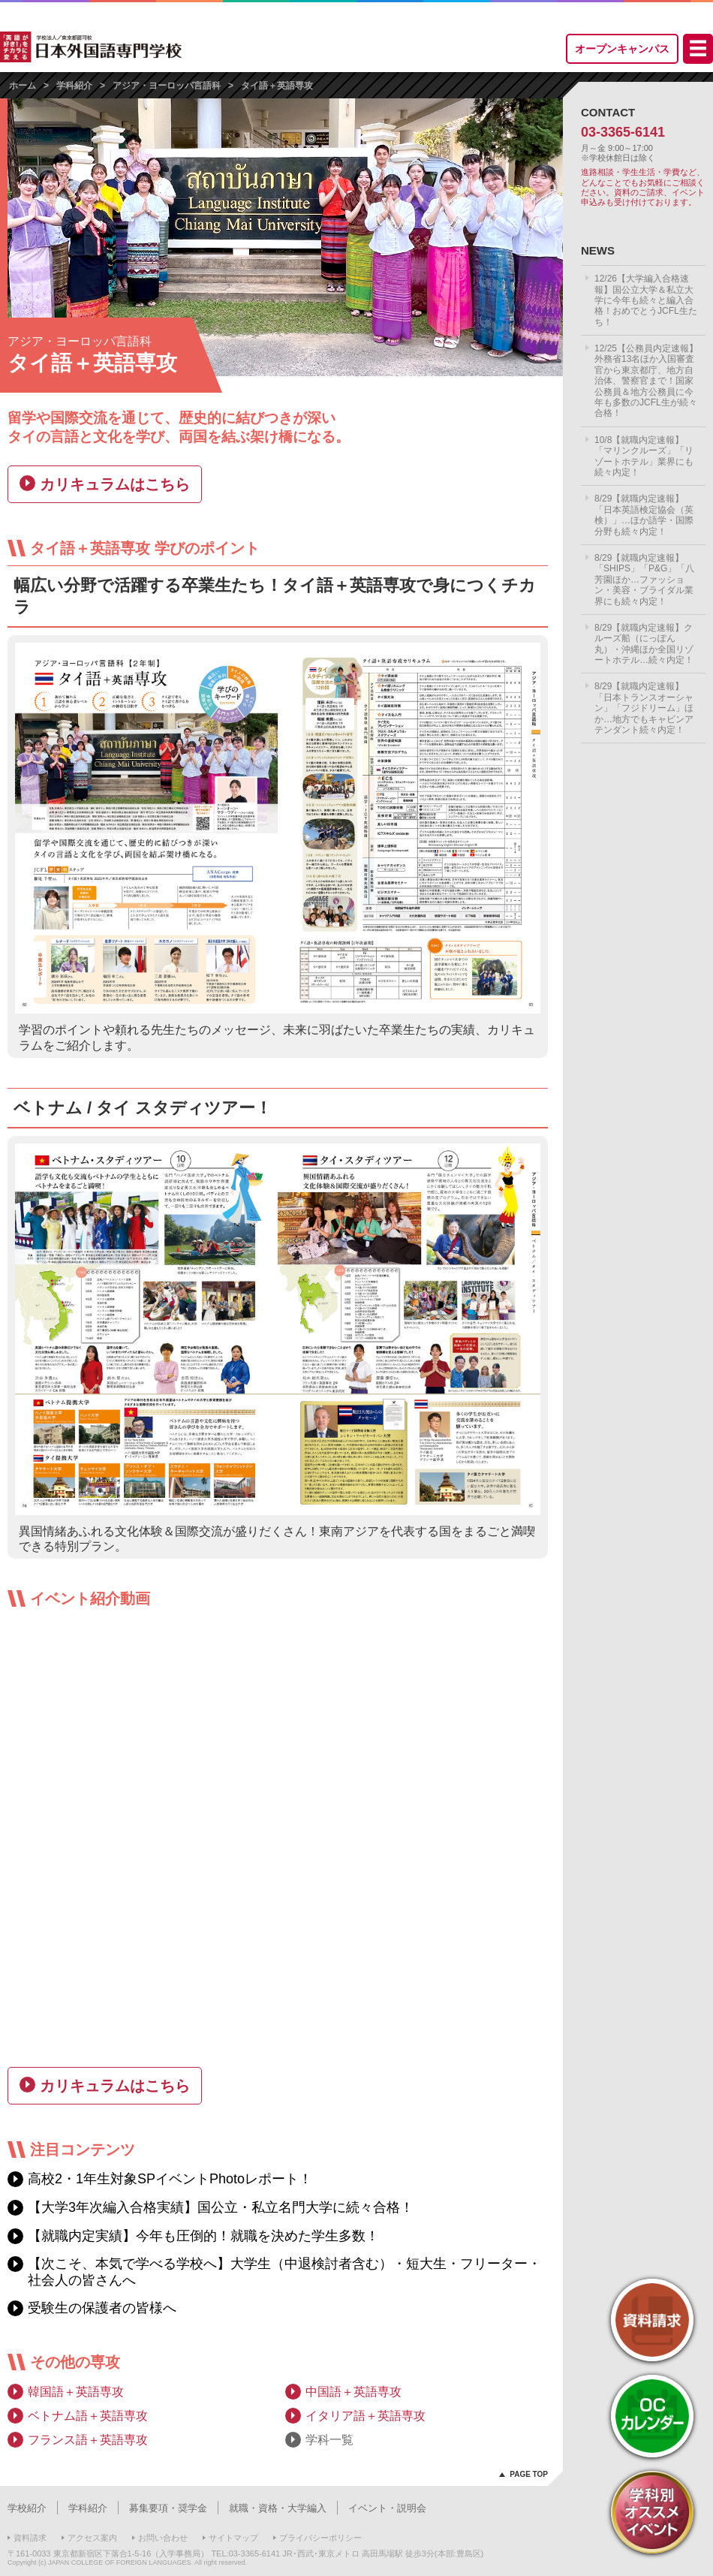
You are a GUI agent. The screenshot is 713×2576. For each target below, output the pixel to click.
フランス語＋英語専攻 (88, 2439)
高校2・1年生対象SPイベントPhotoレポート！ (170, 2178)
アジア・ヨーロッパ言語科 (167, 85)
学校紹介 (27, 2508)
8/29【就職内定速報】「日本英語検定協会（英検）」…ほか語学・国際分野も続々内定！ (643, 514)
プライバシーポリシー (320, 2537)
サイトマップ (233, 2537)
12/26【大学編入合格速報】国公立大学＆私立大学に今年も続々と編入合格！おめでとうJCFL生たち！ (645, 300)
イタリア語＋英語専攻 (365, 2415)
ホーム (22, 85)
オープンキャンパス (622, 49)
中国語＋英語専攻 (353, 2391)
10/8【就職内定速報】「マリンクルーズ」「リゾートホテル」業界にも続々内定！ (643, 456)
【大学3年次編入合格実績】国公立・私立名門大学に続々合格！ (221, 2207)
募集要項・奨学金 (168, 2508)
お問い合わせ (163, 2537)
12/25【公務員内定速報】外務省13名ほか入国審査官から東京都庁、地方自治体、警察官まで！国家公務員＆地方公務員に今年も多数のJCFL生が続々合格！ (646, 380)
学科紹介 (74, 85)
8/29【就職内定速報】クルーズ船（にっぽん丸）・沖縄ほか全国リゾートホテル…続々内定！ (643, 643)
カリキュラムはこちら (115, 484)
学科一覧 (329, 2439)
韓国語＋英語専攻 (76, 2391)
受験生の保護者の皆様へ (102, 2307)
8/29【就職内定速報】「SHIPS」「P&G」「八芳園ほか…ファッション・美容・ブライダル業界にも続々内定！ (644, 580)
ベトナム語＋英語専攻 (88, 2415)
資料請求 (30, 2537)
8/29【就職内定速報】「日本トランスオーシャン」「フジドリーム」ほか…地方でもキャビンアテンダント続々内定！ (643, 708)
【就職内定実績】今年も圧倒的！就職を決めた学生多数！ (203, 2235)
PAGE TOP (529, 2474)
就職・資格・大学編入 (277, 2508)
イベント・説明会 (387, 2508)
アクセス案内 (92, 2537)
